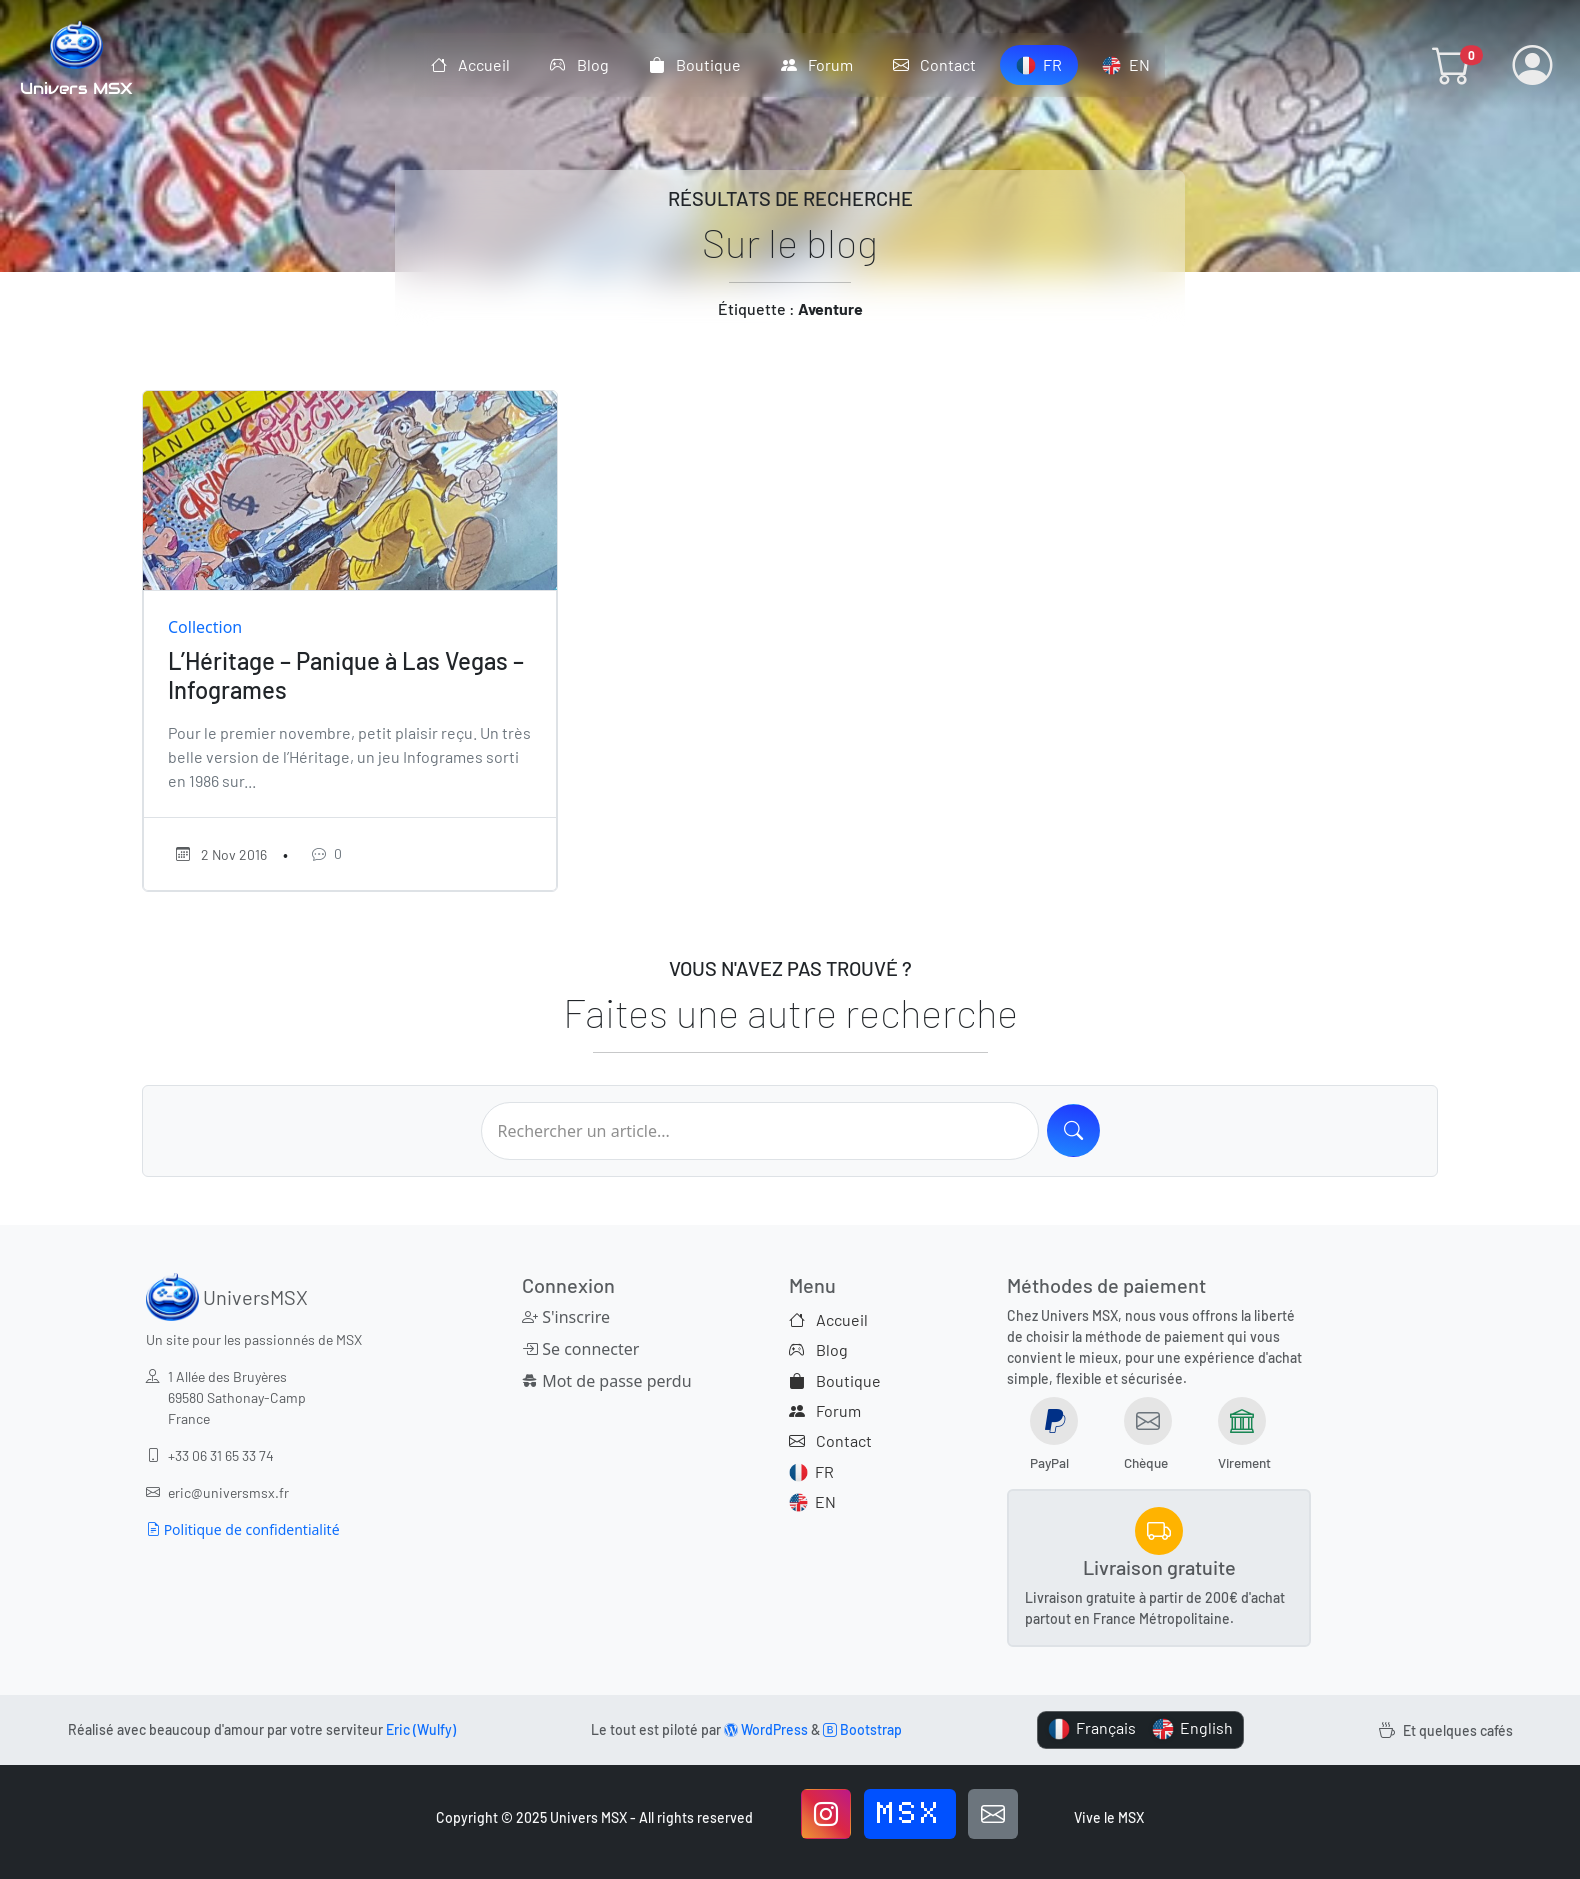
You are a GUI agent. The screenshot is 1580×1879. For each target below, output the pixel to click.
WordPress (766, 1729)
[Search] (1073, 1130)
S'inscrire (566, 1317)
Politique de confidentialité (243, 1529)
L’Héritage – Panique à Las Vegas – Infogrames (346, 675)
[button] (1452, 65)
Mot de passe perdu (607, 1381)
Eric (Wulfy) (421, 1729)
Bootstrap (862, 1729)
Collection (205, 627)
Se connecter (580, 1349)
